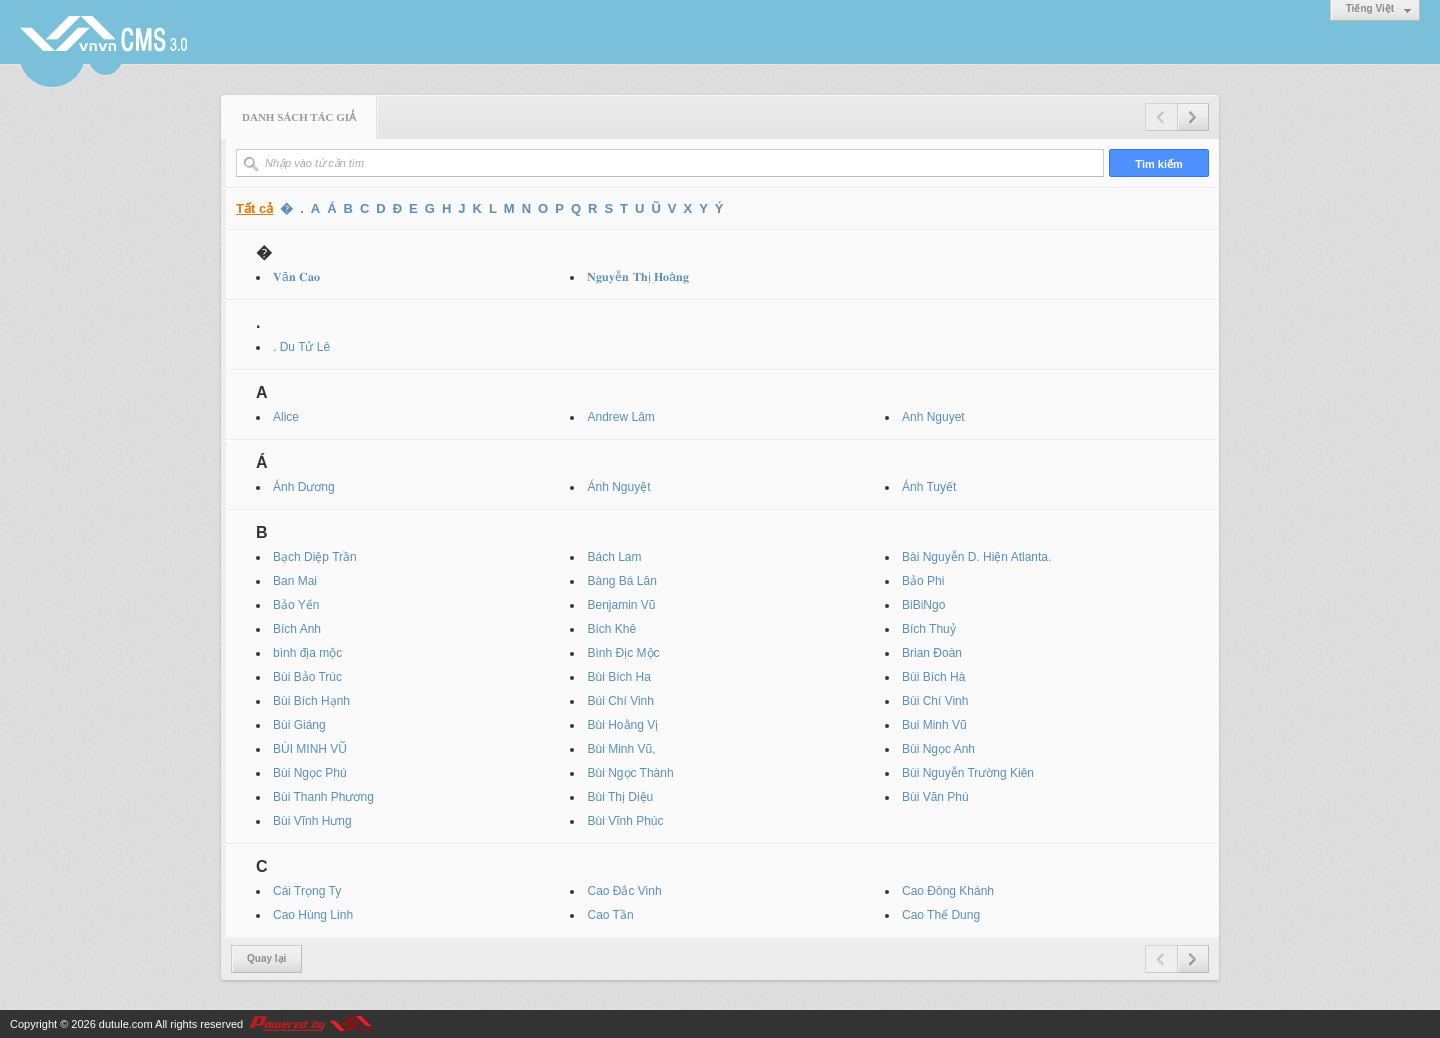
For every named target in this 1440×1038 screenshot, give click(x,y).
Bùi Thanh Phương (323, 797)
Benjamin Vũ (621, 605)
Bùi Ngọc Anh (938, 749)
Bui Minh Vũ (934, 725)
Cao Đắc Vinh (624, 891)
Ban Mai (295, 581)
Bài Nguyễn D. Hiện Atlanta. (976, 557)
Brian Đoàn (932, 653)
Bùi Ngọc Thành (630, 773)
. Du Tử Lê (301, 347)
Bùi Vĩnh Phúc (625, 821)
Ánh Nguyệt (618, 487)
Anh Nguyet (933, 417)
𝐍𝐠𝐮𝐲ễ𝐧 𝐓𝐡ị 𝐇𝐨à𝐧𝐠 (637, 277)
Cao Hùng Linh (313, 915)
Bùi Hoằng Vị (622, 725)
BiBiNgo (923, 605)
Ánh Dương (304, 487)
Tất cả (254, 208)
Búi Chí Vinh (620, 701)
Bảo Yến (296, 605)
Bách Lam (614, 557)
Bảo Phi (923, 581)
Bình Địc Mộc (623, 653)
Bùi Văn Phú (935, 797)
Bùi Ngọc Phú (310, 773)
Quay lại (266, 958)
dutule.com (126, 1024)
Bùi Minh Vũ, (621, 749)
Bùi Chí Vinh (935, 701)
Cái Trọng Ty (307, 891)
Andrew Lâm (620, 417)
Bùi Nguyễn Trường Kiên (968, 773)
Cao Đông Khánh (948, 891)
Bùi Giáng (299, 725)
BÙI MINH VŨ (310, 749)
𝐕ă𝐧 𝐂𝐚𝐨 (296, 277)
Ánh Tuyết (929, 487)
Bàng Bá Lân (621, 581)
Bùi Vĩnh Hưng (312, 821)
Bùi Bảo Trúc (307, 677)
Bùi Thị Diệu (620, 797)
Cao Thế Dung (941, 915)
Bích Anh (297, 629)
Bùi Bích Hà (933, 677)
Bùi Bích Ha (618, 677)
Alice (286, 417)
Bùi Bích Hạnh (311, 701)
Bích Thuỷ (929, 629)
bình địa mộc (307, 653)
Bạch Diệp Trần (315, 557)
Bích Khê (611, 629)
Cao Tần (610, 915)
